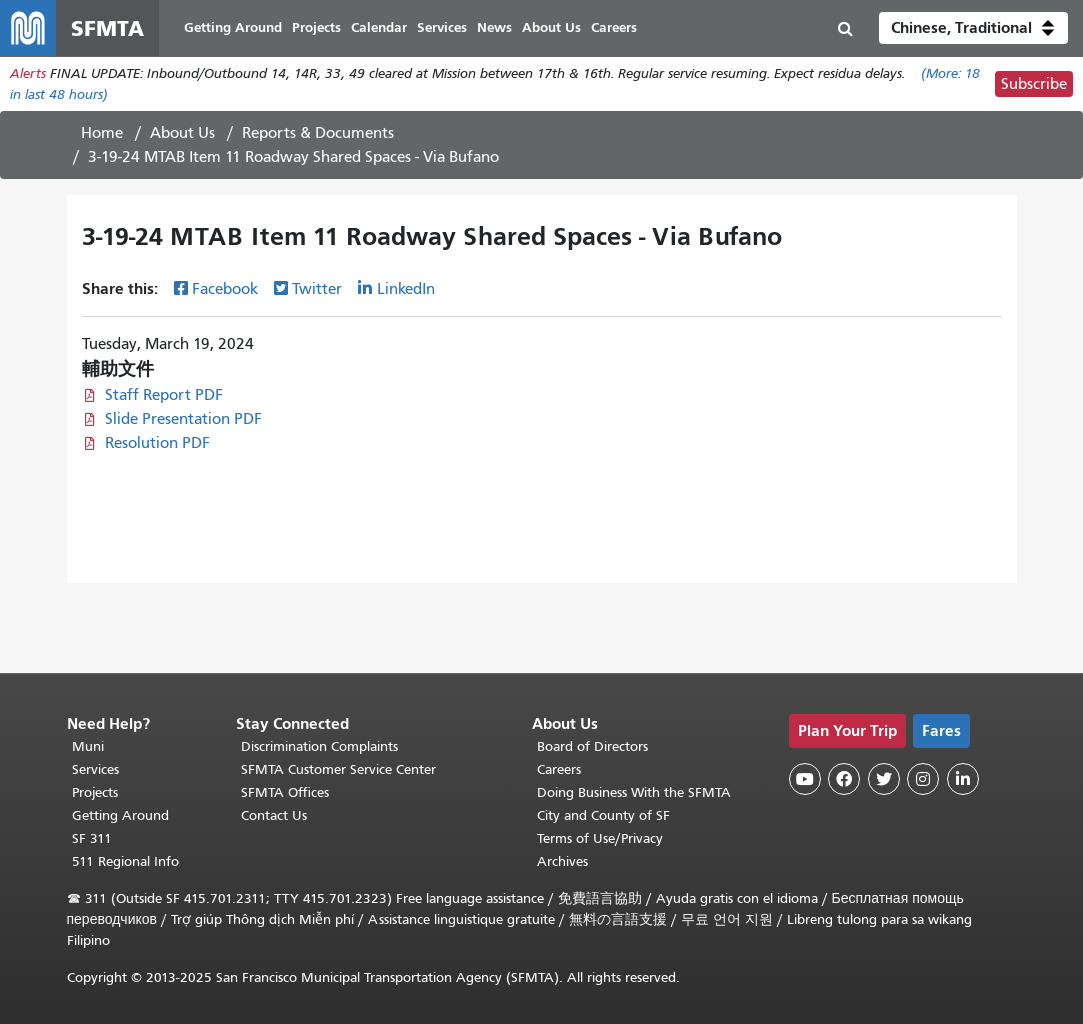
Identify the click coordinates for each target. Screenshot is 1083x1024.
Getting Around (120, 815)
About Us (182, 133)
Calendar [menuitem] (379, 27)
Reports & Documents (318, 133)
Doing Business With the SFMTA (634, 792)
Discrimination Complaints (319, 746)
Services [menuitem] (442, 27)
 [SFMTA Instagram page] (923, 779)
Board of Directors (592, 746)
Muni (88, 746)
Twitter (317, 289)
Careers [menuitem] (614, 27)
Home (102, 133)
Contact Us (274, 815)
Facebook (225, 289)
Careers (559, 769)
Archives (562, 861)
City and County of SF (603, 815)
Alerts (28, 73)
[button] (973, 28)
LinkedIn (406, 289)
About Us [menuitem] (551, 27)
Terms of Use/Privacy (600, 838)
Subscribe (1034, 84)
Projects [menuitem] (316, 27)
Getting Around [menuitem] (233, 27)
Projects (95, 792)
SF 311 (92, 838)
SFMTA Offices (285, 792)
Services (95, 769)
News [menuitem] (494, 27)
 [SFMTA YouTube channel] (805, 779)
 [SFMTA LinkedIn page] (963, 779)
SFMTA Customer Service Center (338, 769)
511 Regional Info (125, 861)
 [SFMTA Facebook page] (844, 779)
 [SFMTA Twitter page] (884, 779)
